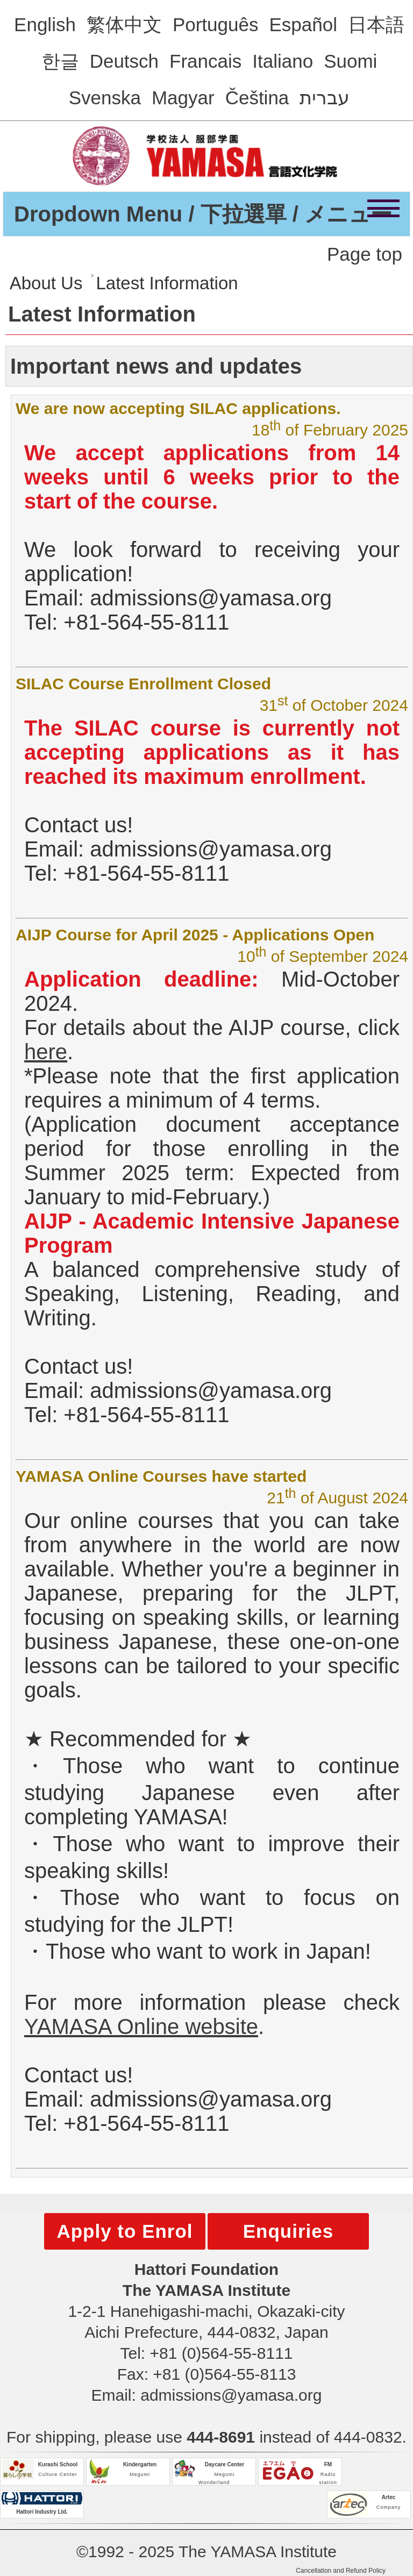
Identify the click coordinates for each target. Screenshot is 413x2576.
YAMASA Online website (141, 2026)
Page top (364, 254)
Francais (205, 61)
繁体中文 (124, 24)
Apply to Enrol (124, 2231)
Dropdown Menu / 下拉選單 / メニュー (203, 214)
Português (216, 24)
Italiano (282, 61)
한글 (60, 61)
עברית (325, 97)
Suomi (350, 61)
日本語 (376, 24)
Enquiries (288, 2231)
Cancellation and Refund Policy (341, 2570)
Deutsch (124, 61)
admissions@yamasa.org (231, 2395)
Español (303, 24)
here (45, 1052)
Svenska (105, 97)
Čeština (257, 97)
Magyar (183, 97)
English (45, 24)
